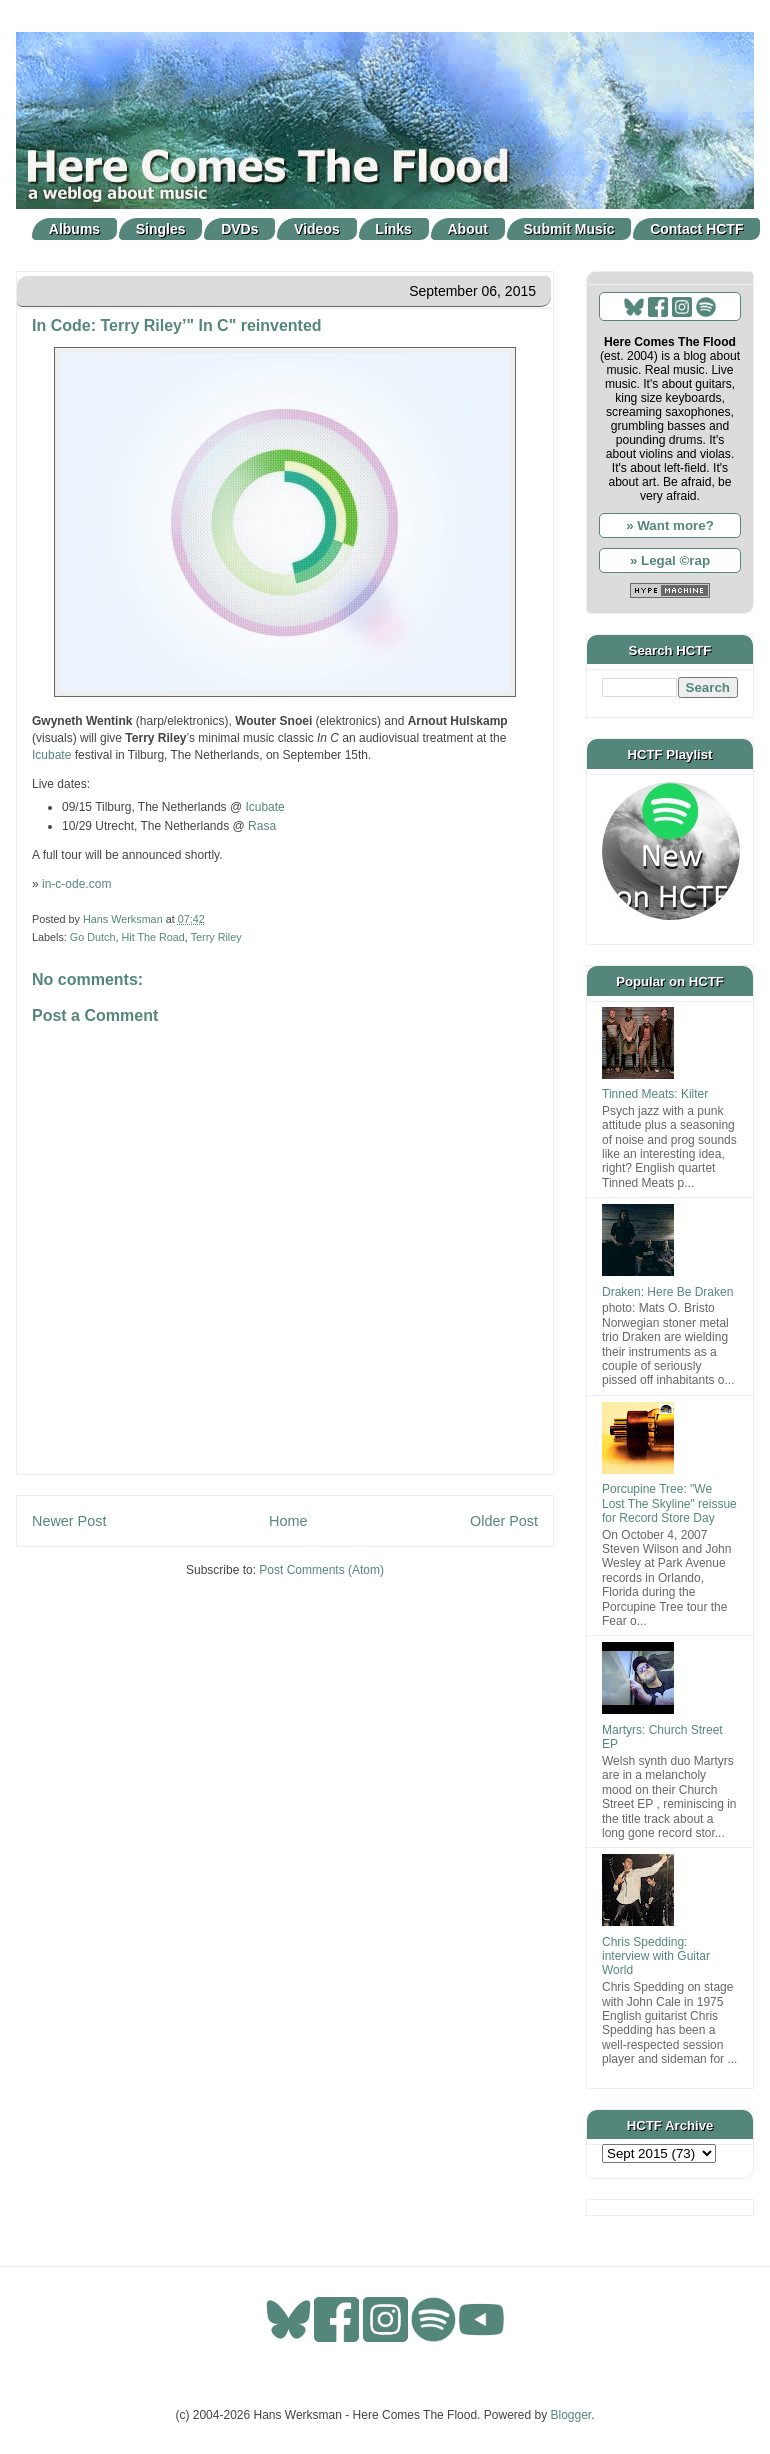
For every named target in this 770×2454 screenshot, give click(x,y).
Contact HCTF (696, 229)
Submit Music (569, 229)
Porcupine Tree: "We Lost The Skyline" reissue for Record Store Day (669, 1503)
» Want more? (670, 525)
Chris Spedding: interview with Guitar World (656, 1956)
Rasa (262, 826)
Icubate (51, 755)
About (468, 229)
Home (288, 1521)
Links (393, 229)
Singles (161, 229)
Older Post (504, 1521)
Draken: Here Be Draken (667, 1292)
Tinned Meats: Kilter (655, 1094)
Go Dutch (93, 937)
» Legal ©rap (670, 560)
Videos (317, 229)
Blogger (571, 2415)
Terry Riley (216, 937)
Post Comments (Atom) (321, 1570)
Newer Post (69, 1521)
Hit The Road (152, 937)
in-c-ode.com (76, 884)
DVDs (239, 229)
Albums (74, 229)
